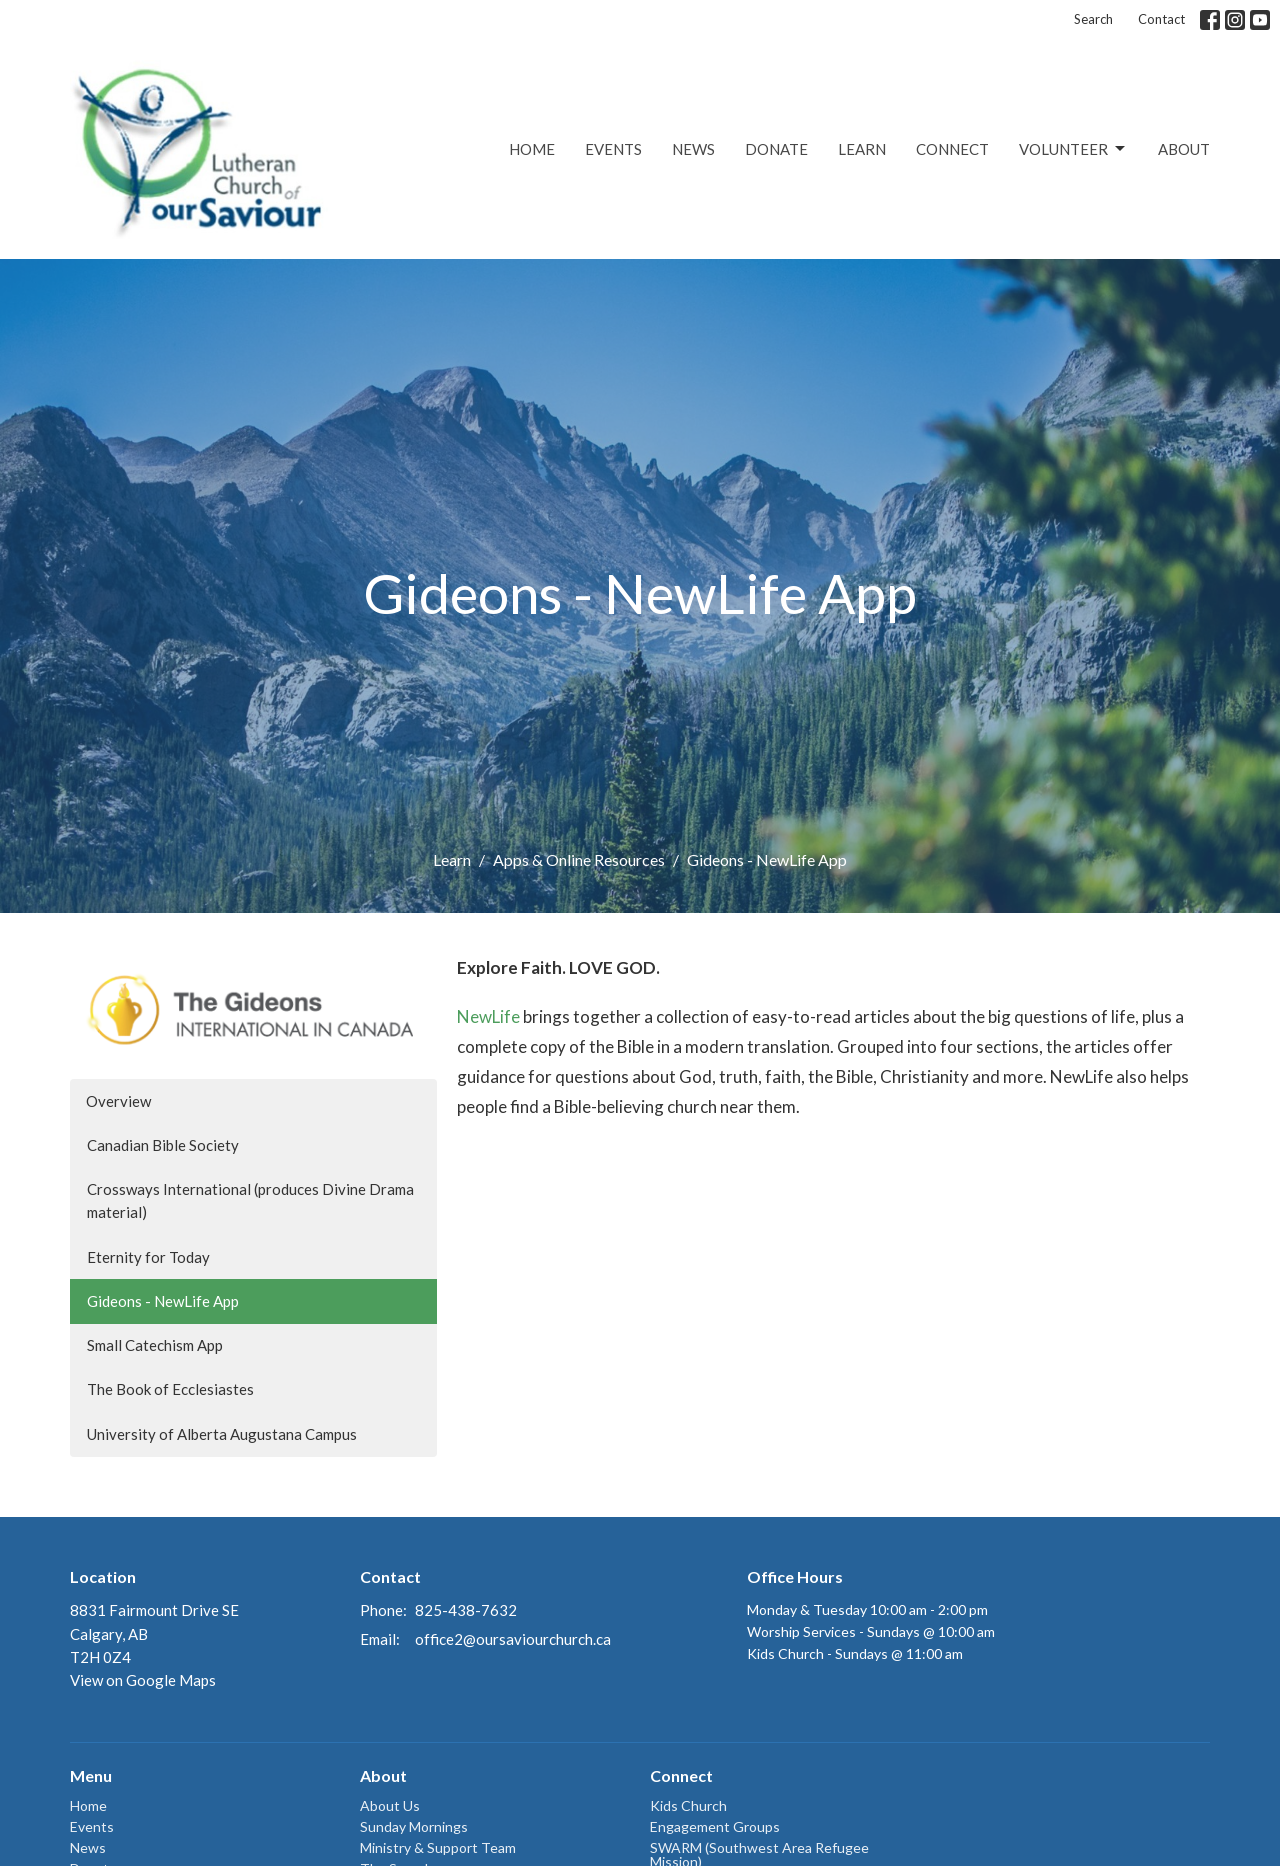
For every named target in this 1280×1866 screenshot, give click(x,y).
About (1184, 149)
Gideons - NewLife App (163, 1301)
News (693, 149)
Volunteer (1073, 149)
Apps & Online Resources (579, 859)
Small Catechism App (155, 1345)
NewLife (488, 1016)
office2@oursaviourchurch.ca (513, 1639)
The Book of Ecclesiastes (170, 1389)
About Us (390, 1805)
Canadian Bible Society (163, 1145)
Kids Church (688, 1805)
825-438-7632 (466, 1610)
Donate (776, 149)
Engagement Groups (715, 1826)
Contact (1161, 19)
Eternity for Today (148, 1257)
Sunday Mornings (414, 1826)
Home (532, 149)
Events (613, 149)
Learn (862, 149)
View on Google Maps (143, 1680)
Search (1093, 19)
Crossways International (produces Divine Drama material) (250, 1200)
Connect (952, 149)
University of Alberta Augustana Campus (222, 1434)
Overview (118, 1101)
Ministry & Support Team (438, 1847)
